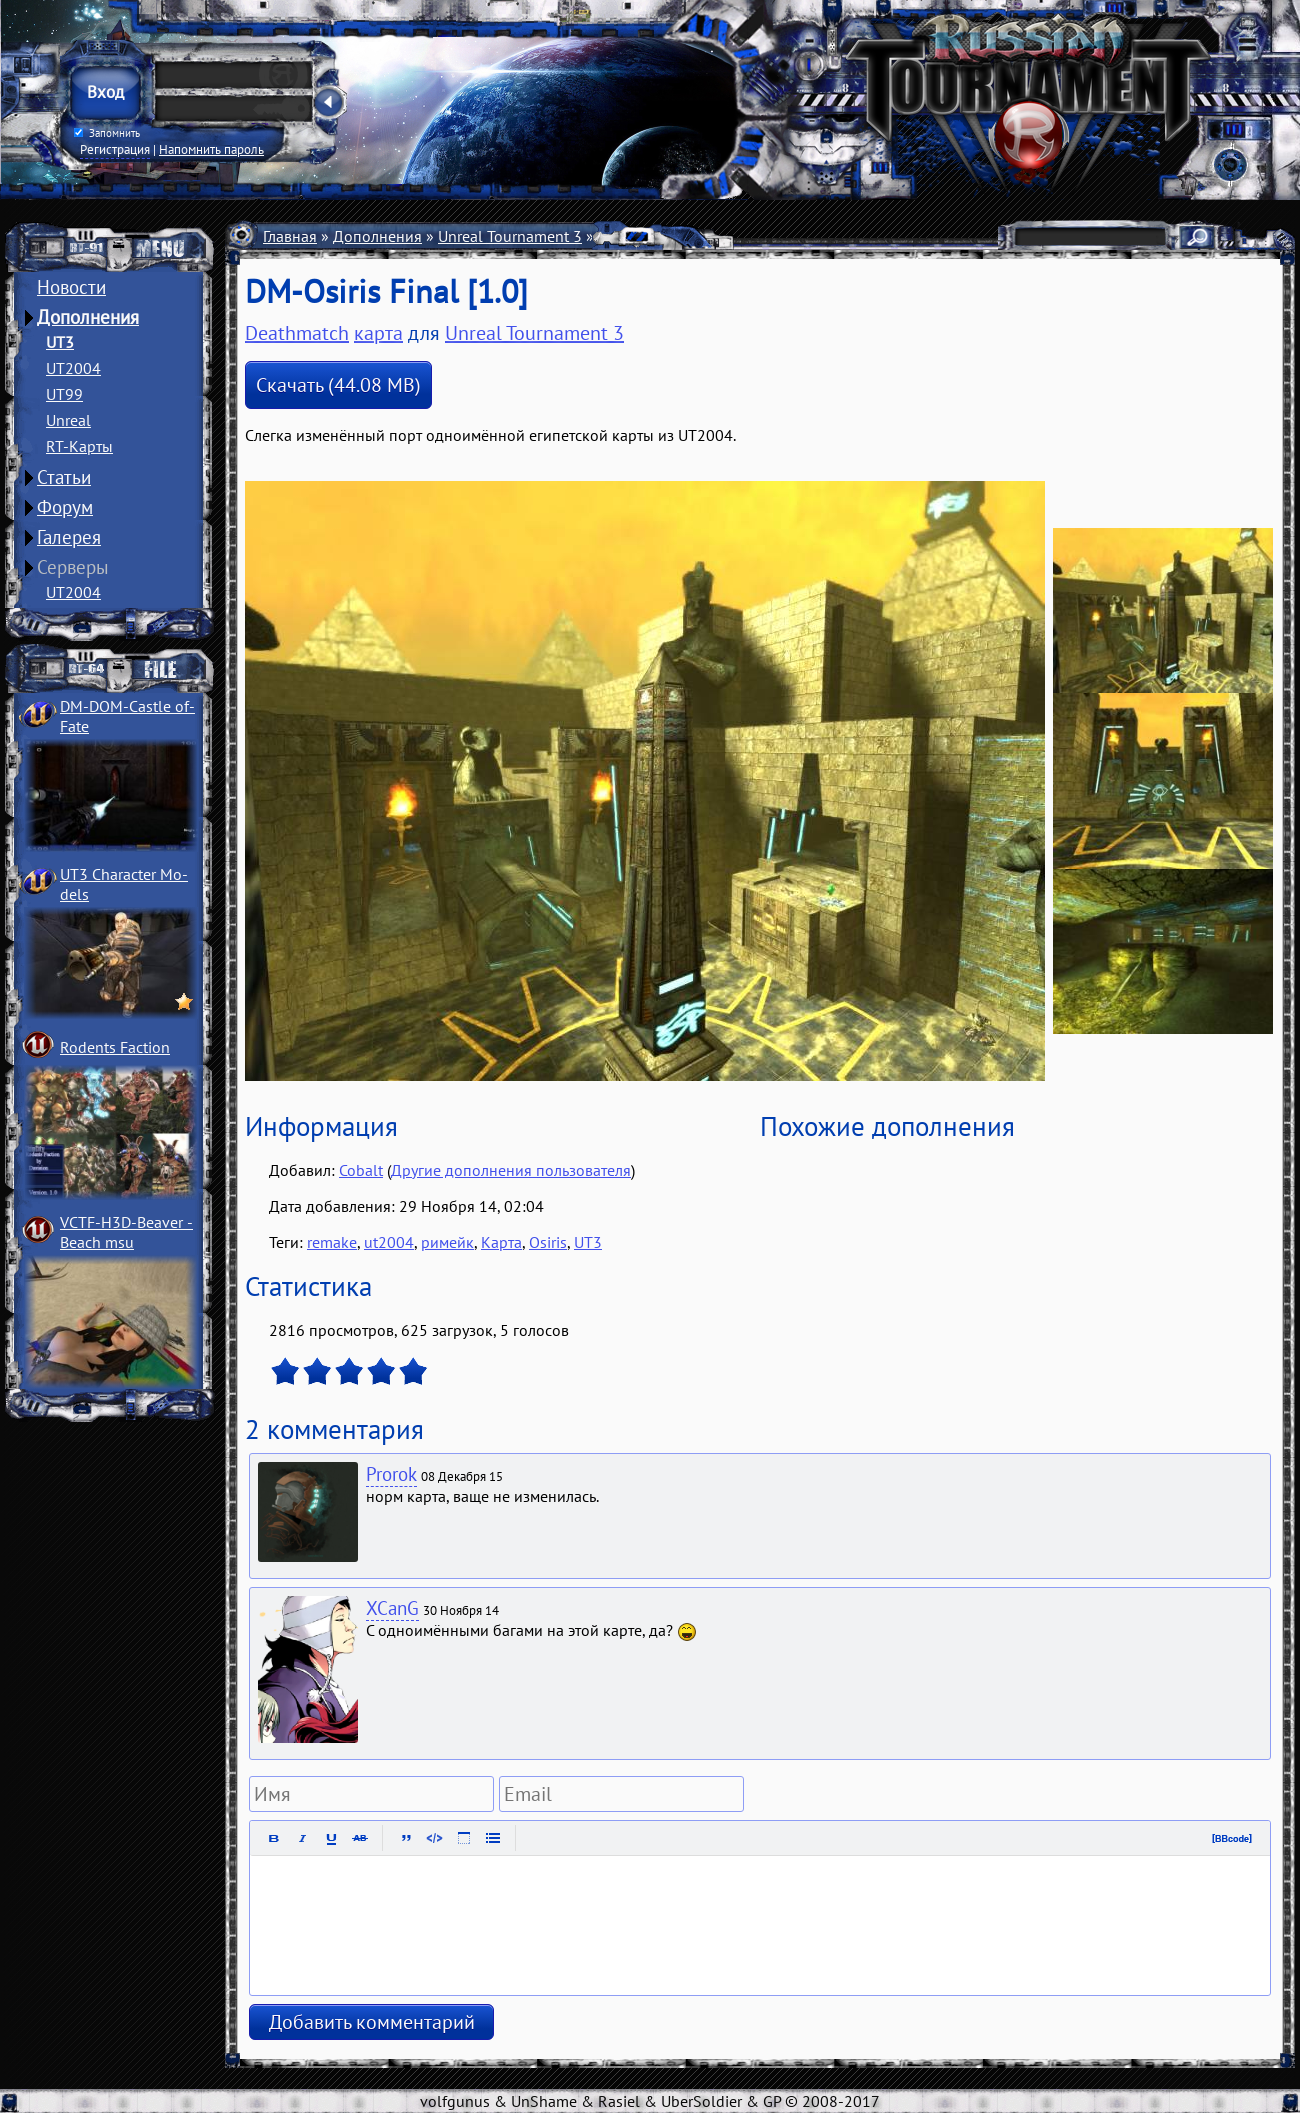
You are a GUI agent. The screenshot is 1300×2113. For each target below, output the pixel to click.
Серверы (73, 567)
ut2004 (389, 1242)
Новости (71, 287)
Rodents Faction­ (115, 1047)
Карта (501, 1242)
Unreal (68, 420)
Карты (620, 236)
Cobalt (361, 1170)
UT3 (60, 342)
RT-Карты (79, 446)
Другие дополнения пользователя (511, 1170)
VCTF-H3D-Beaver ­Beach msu (126, 1232)
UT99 (64, 394)
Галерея (69, 537)
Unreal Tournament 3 (510, 236)
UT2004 (73, 368)
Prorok (391, 1474)
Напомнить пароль (211, 149)
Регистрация (115, 149)
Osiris (548, 1242)
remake (332, 1242)
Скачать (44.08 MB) (338, 385)
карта (378, 333)
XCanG (392, 1608)
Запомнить (107, 133)
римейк (447, 1242)
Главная (290, 236)
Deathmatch (297, 333)
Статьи (64, 477)
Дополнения (88, 317)
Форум (65, 507)
